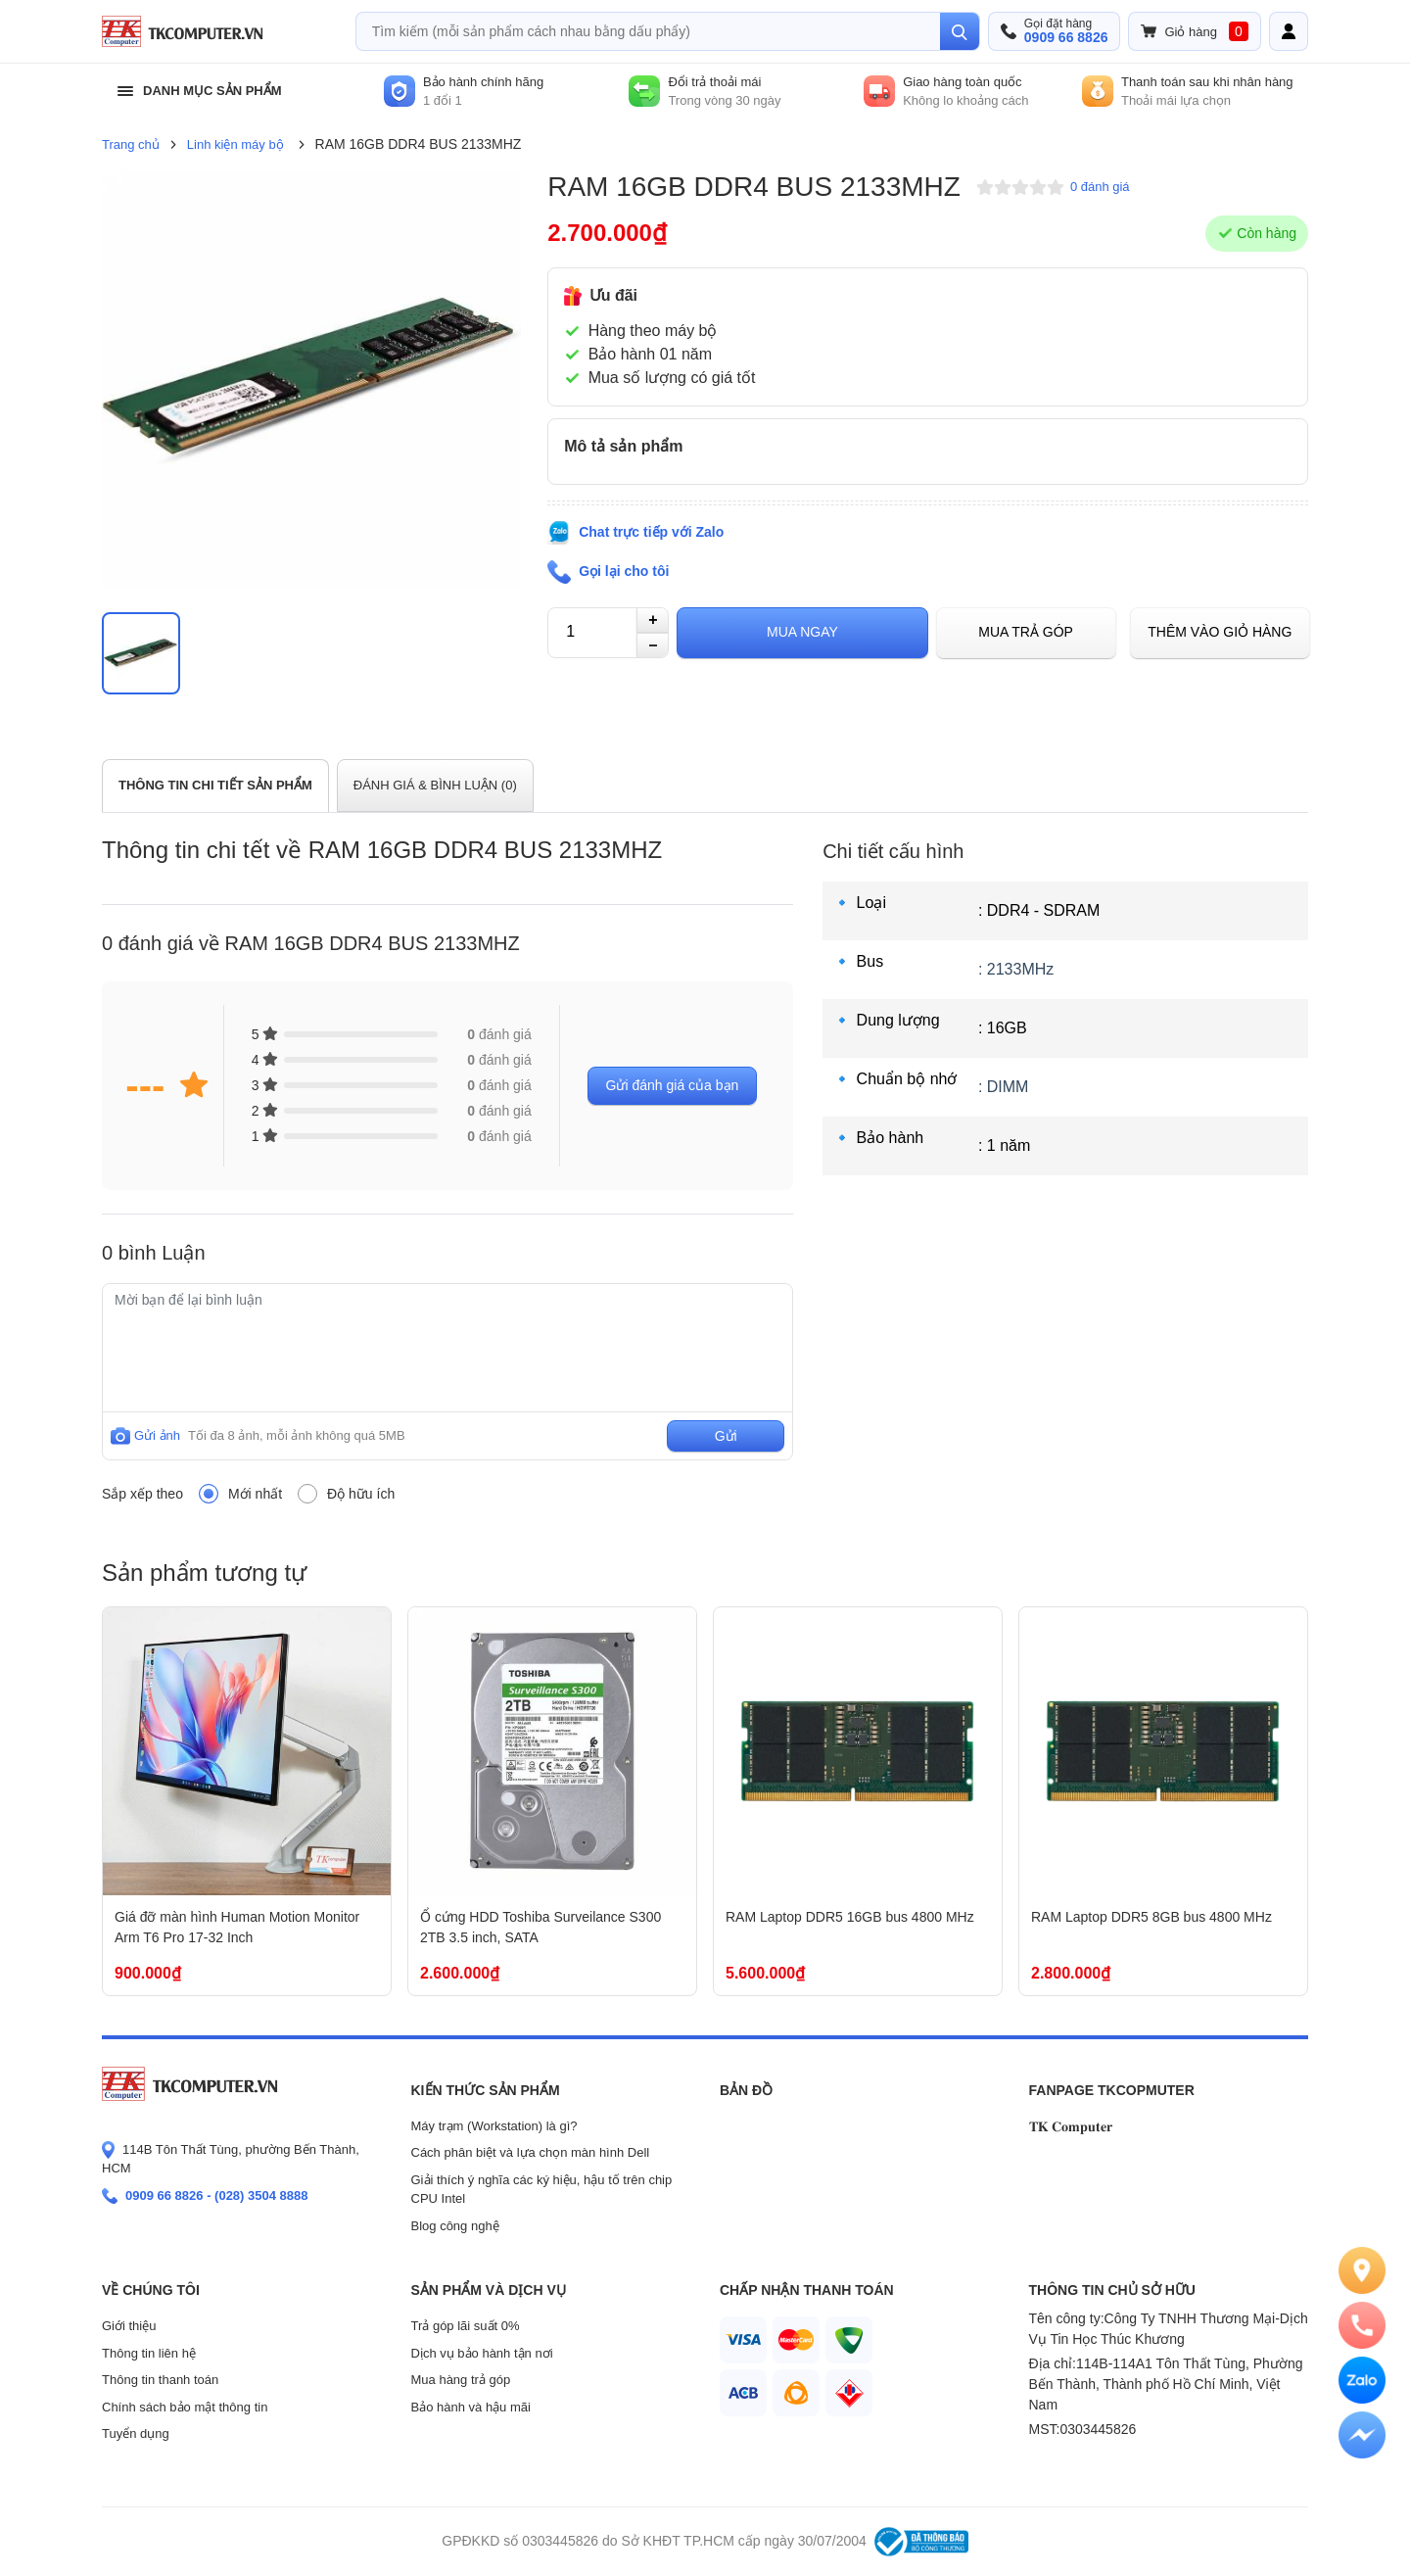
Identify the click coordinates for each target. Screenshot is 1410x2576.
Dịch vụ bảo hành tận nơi (482, 2353)
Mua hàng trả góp (461, 2379)
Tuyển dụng (135, 2433)
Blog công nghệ (455, 2225)
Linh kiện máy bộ (235, 144)
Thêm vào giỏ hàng (1220, 632)
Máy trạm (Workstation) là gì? (494, 2126)
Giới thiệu (129, 2325)
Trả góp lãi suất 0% (465, 2325)
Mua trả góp (1025, 632)
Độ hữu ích (361, 1494)
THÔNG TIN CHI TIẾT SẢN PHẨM (215, 785)
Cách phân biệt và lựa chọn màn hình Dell (530, 2152)
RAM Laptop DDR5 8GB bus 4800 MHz (1151, 1917)
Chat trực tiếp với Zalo (651, 532)
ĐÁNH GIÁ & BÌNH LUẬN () (435, 785)
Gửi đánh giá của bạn (672, 1085)
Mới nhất (255, 1494)
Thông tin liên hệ (149, 2353)
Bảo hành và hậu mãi (471, 2407)
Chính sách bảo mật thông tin (184, 2407)
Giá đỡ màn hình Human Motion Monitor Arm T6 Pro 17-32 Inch (237, 1927)
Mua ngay (802, 632)
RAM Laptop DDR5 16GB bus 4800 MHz (850, 1917)
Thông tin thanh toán (160, 2379)
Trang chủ (131, 144)
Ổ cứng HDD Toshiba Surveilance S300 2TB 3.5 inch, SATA (540, 1927)
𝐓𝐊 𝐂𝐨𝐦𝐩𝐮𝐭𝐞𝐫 (1071, 2126)
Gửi (726, 1436)
